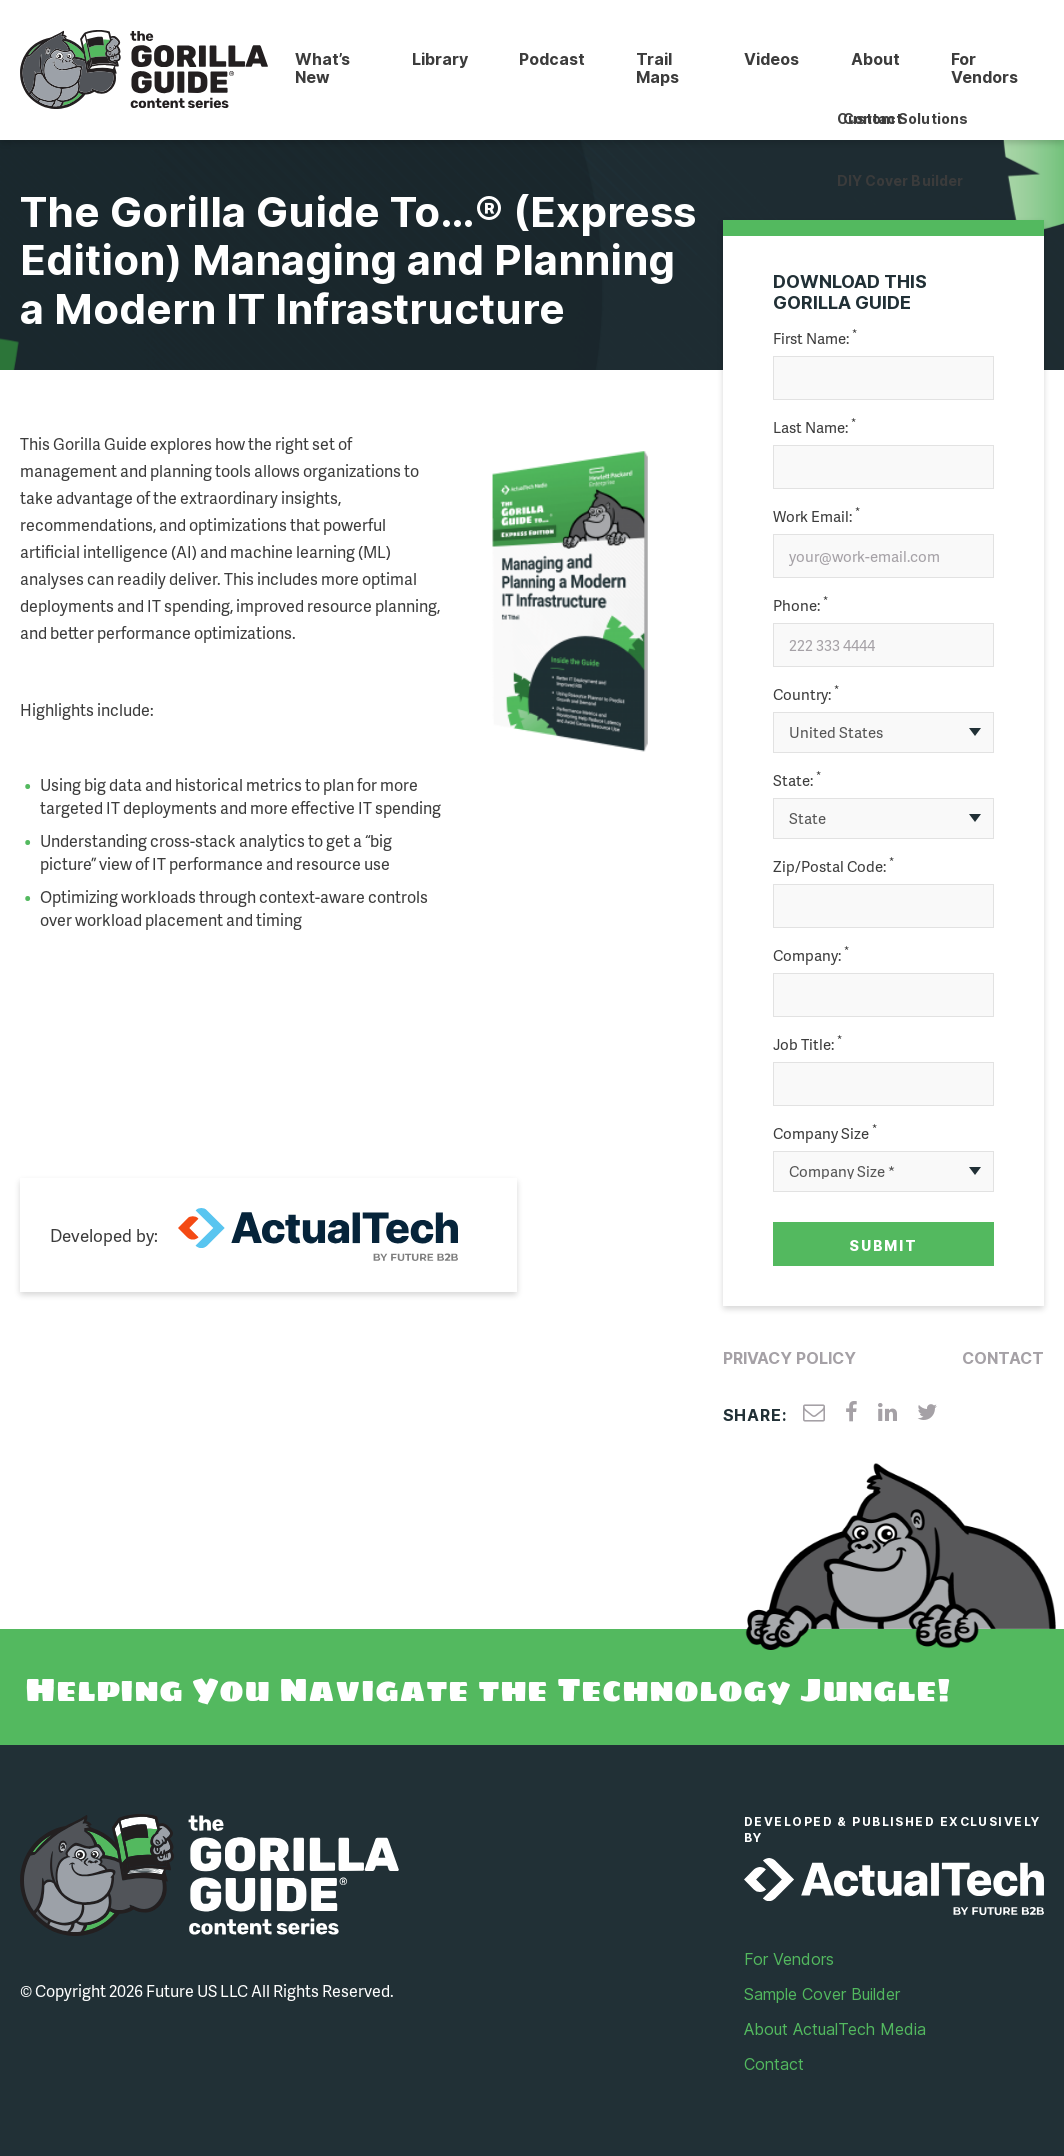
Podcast (551, 59)
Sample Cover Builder (822, 1993)
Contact (1003, 1357)
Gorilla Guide (143, 70)
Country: (806, 693)
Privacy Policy (789, 1357)
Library (438, 59)
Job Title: (807, 1043)
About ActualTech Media (835, 2028)
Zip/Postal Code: (833, 865)
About (874, 59)
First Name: (815, 337)
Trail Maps (657, 68)
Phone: (800, 604)
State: (797, 779)
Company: (811, 954)
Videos (770, 59)
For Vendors (984, 68)
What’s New (321, 68)
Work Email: (816, 515)
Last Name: (814, 426)
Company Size (825, 1132)
